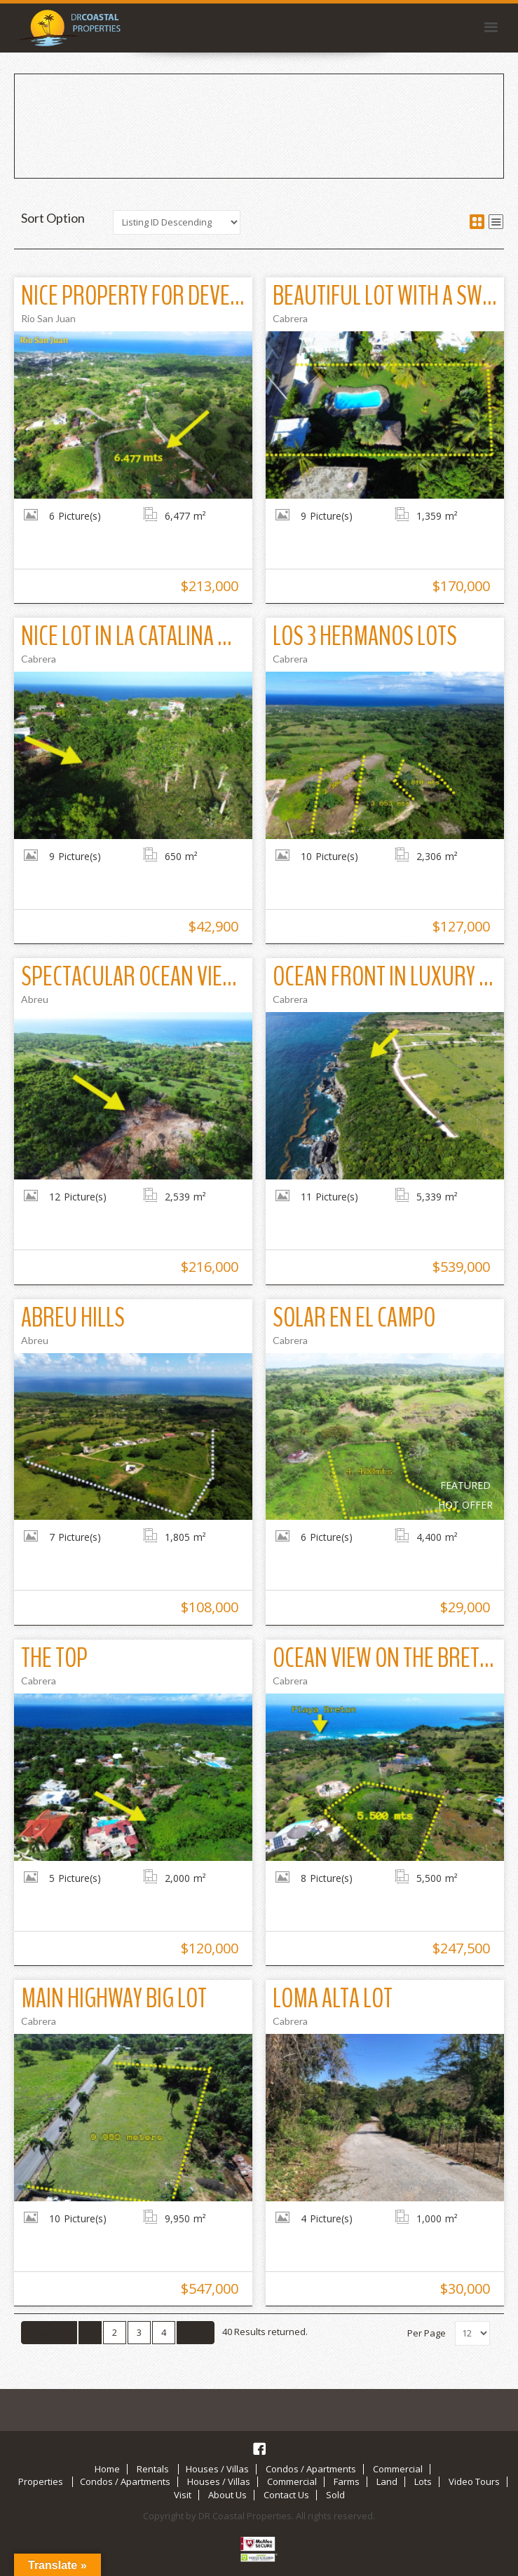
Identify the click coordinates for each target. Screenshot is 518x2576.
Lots (423, 2482)
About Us (227, 2494)
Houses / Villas (217, 2469)
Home (107, 2469)
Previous (49, 2332)
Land (386, 2482)
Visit (182, 2494)
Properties (40, 2482)
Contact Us (286, 2494)
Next (195, 2332)
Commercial (398, 2469)
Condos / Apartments (311, 2469)
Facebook (259, 2448)
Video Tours (474, 2482)
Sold (335, 2494)
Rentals (153, 2469)
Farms (347, 2482)
